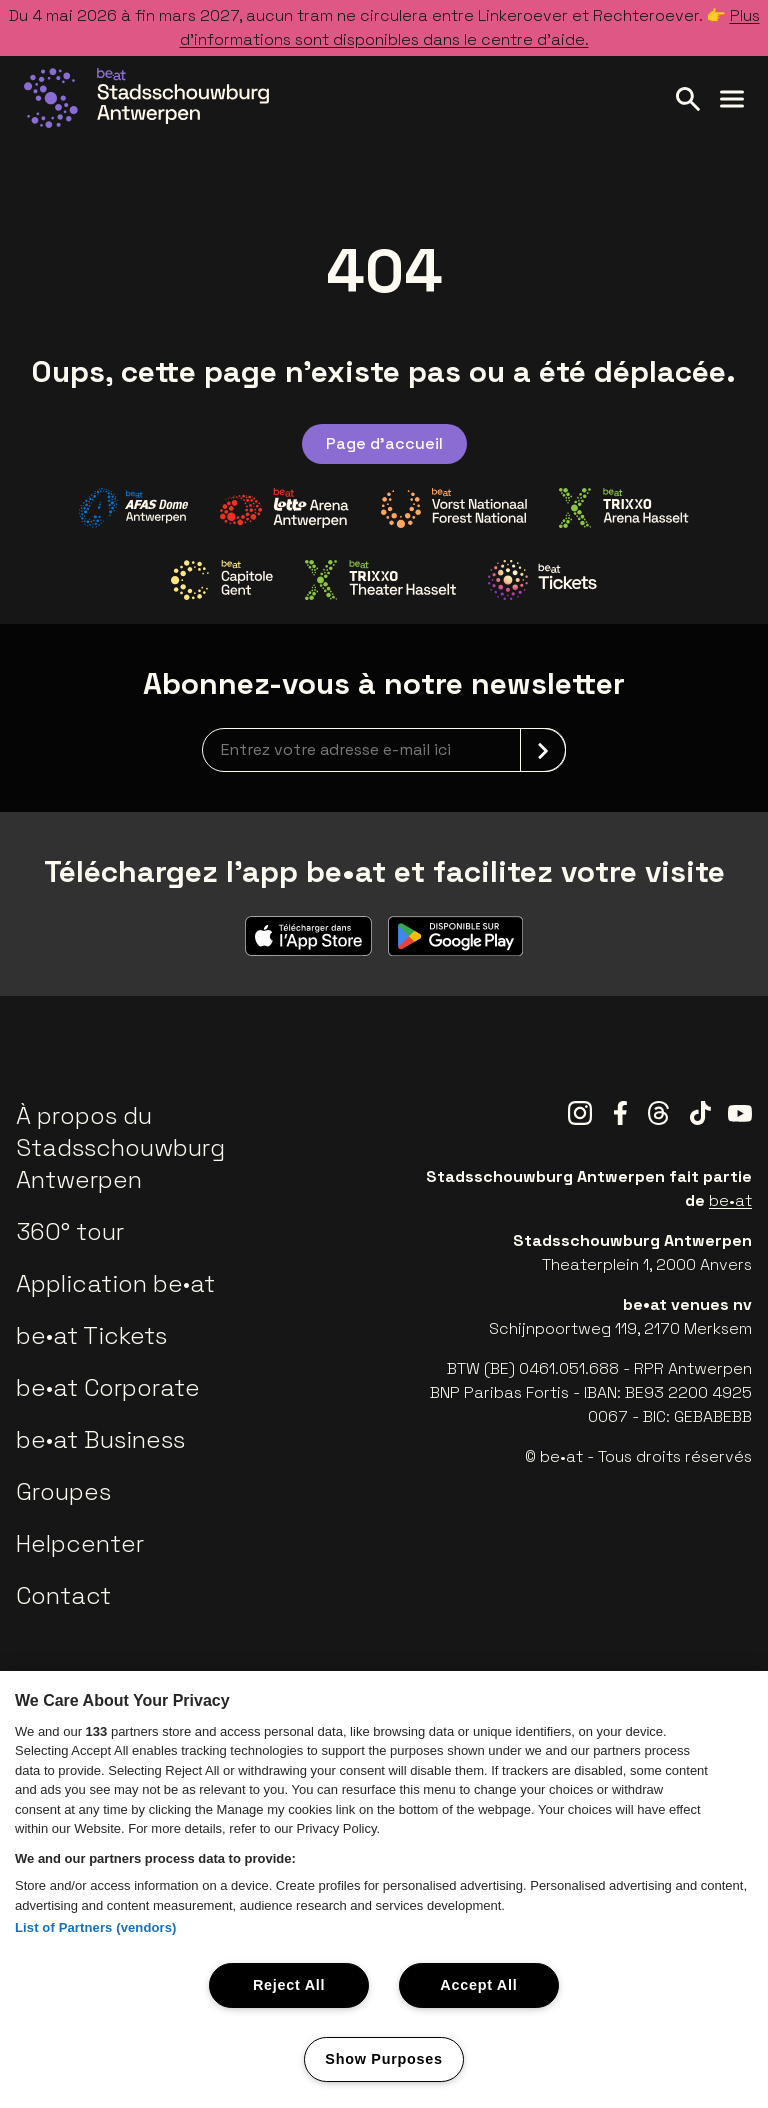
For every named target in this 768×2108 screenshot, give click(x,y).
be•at (730, 1200)
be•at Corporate (108, 1387)
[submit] (543, 750)
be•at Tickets (91, 1335)
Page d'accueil (384, 443)
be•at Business (100, 1439)
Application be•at (115, 1283)
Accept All (478, 1985)
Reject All (289, 1985)
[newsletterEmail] (384, 750)
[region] (384, 1889)
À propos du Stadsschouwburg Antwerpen (120, 1147)
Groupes (63, 1491)
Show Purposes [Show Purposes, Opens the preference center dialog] (383, 2059)
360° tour (70, 1231)
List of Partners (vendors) (96, 1927)
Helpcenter (80, 1543)
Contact (63, 1595)
